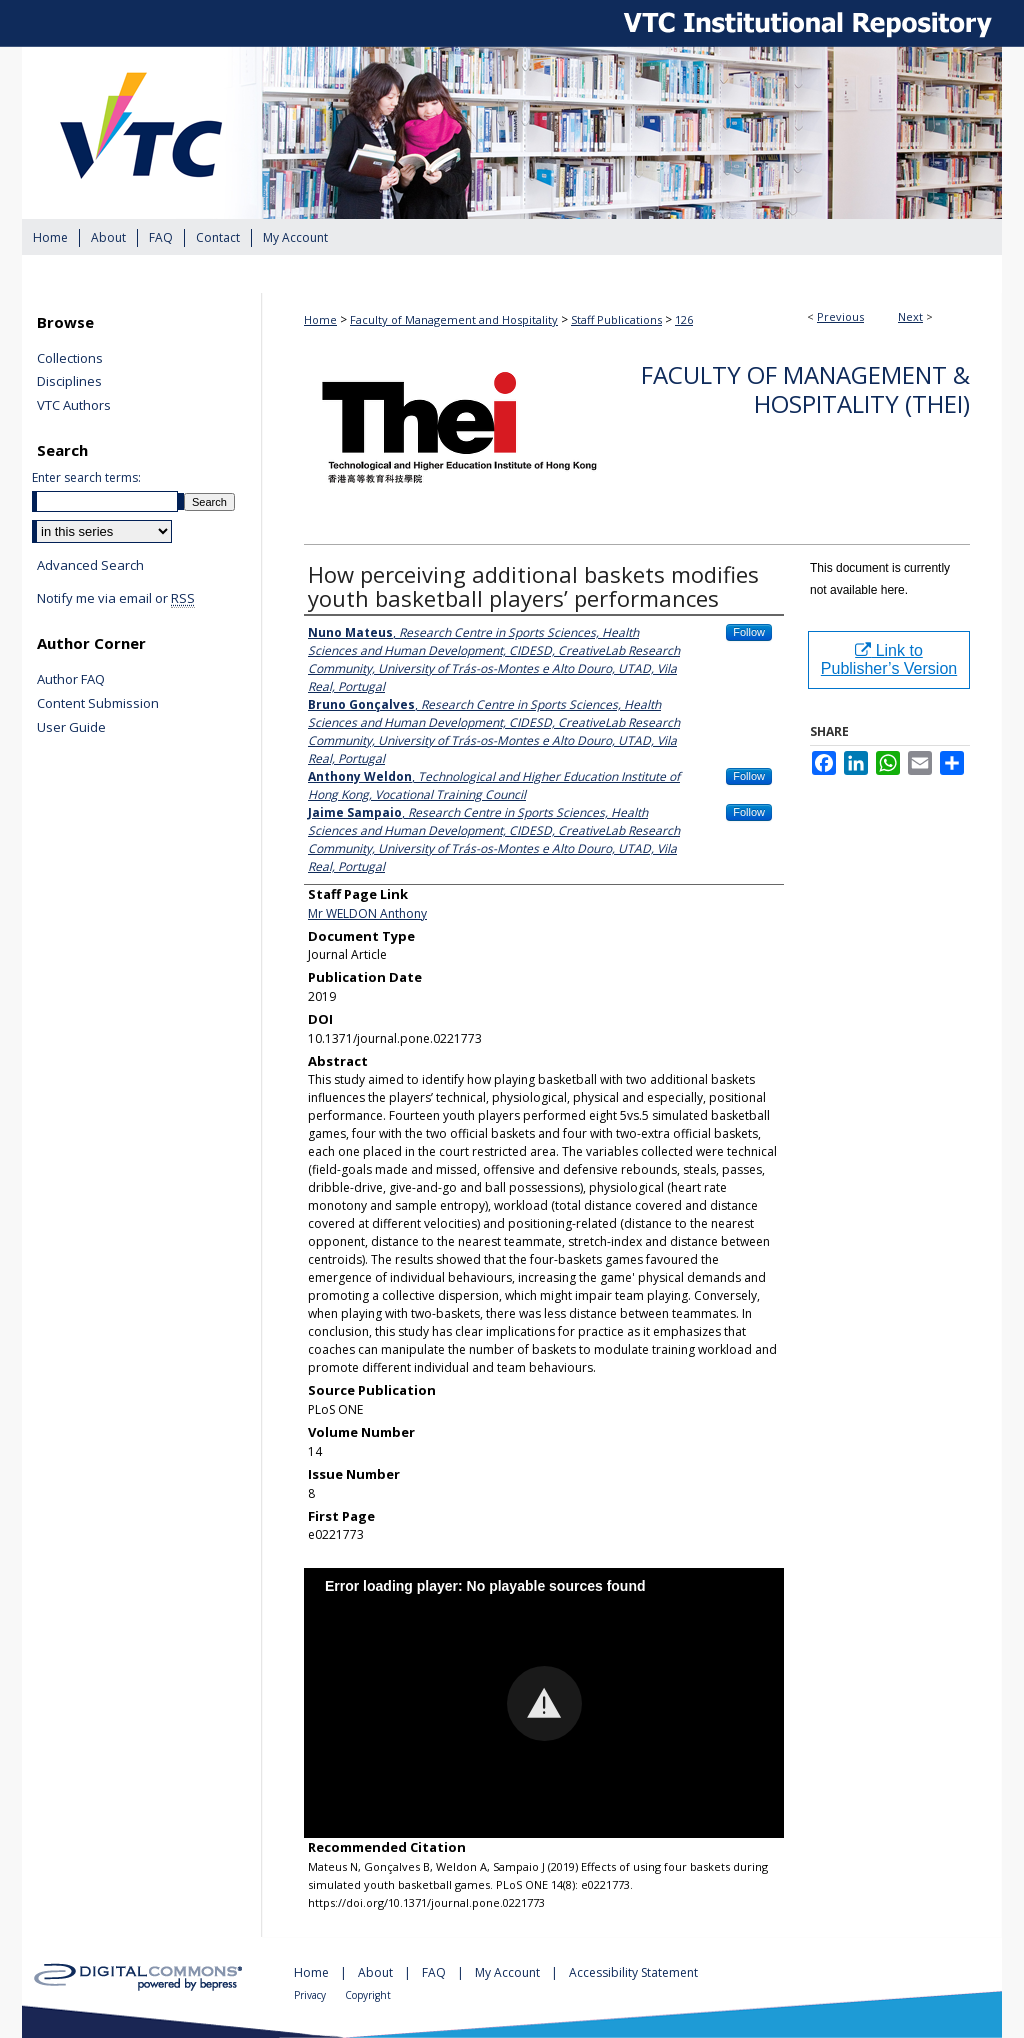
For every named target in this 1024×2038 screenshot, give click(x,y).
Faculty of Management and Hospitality (454, 319)
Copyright (368, 1995)
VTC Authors (74, 406)
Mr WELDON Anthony (367, 913)
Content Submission (98, 704)
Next (910, 316)
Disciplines (69, 382)
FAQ (435, 1972)
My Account (509, 1972)
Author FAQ (71, 680)
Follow (749, 632)
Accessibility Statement (633, 1972)
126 (684, 319)
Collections (70, 359)
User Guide (71, 728)
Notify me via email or (116, 599)
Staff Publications (616, 319)
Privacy (311, 1995)
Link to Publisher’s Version (889, 659)
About (377, 1972)
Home (320, 319)
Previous (840, 316)
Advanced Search (90, 565)
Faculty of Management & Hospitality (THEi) (805, 389)
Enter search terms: (86, 477)
